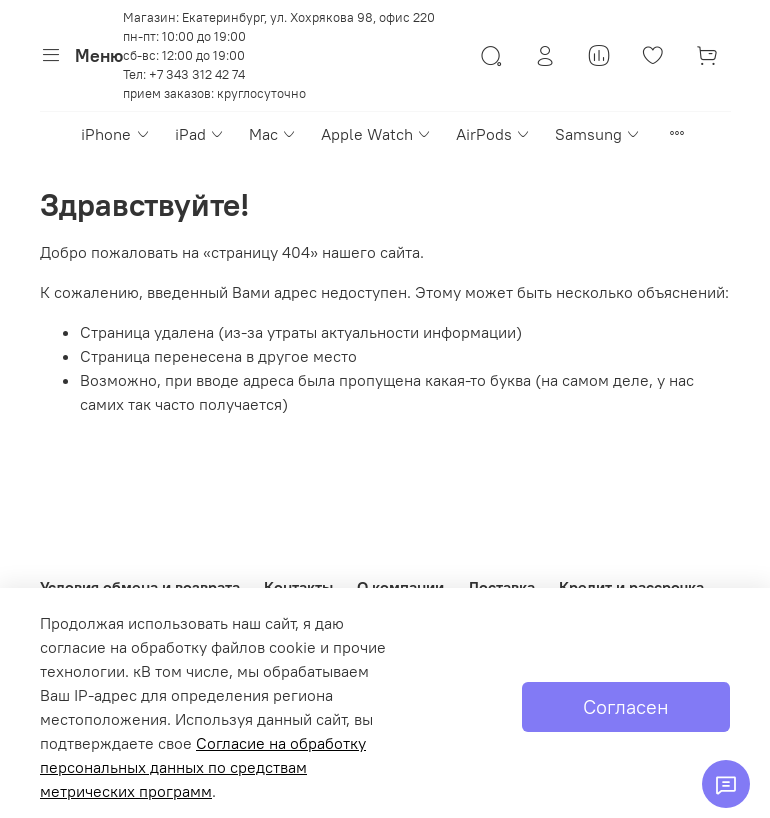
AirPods (493, 134)
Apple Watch (376, 134)
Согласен (626, 706)
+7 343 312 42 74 (197, 74)
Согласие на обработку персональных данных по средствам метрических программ (203, 767)
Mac (273, 134)
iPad (200, 134)
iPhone (115, 134)
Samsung (598, 134)
